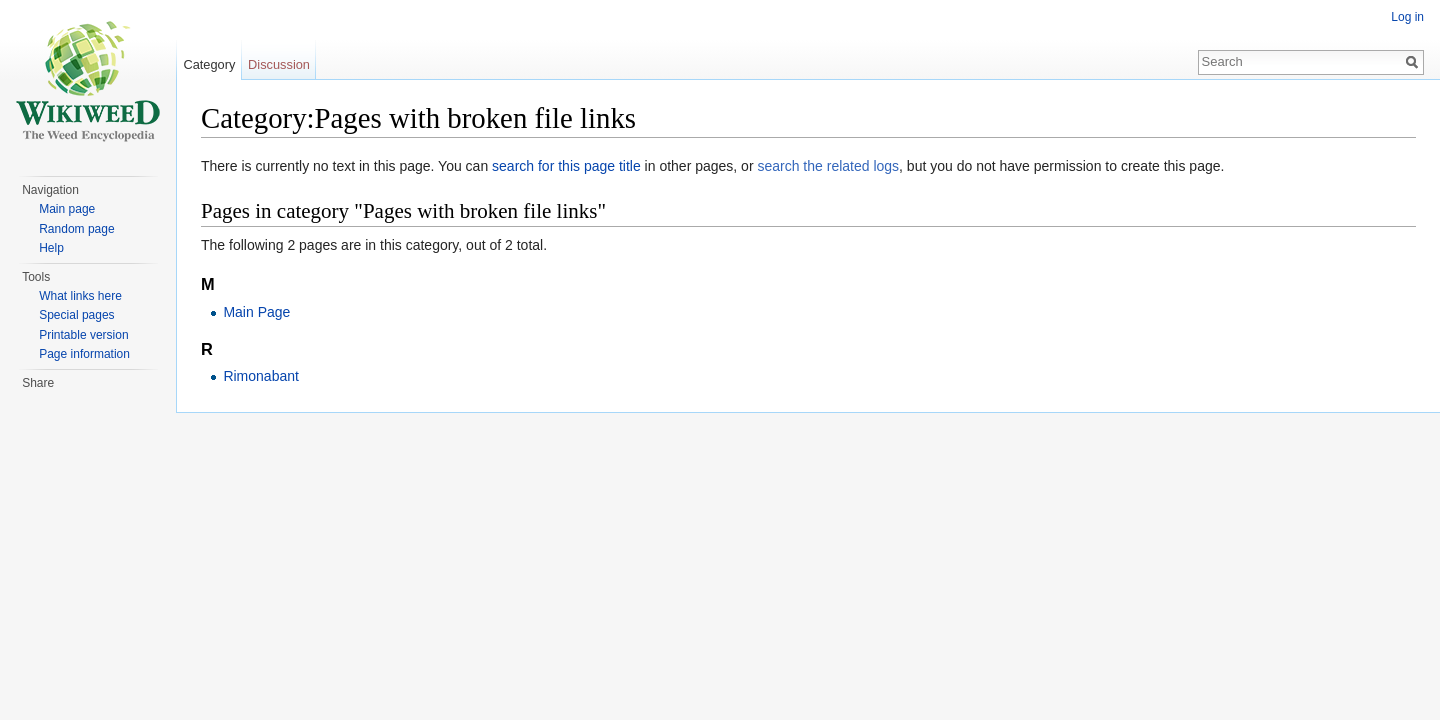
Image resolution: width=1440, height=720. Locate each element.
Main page (67, 209)
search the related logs (828, 166)
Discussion (279, 64)
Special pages (76, 315)
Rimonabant (261, 376)
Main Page (256, 312)
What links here (80, 296)
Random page (76, 229)
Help (51, 248)
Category (209, 64)
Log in (1407, 17)
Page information (84, 354)
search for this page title (566, 166)
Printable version (83, 335)
